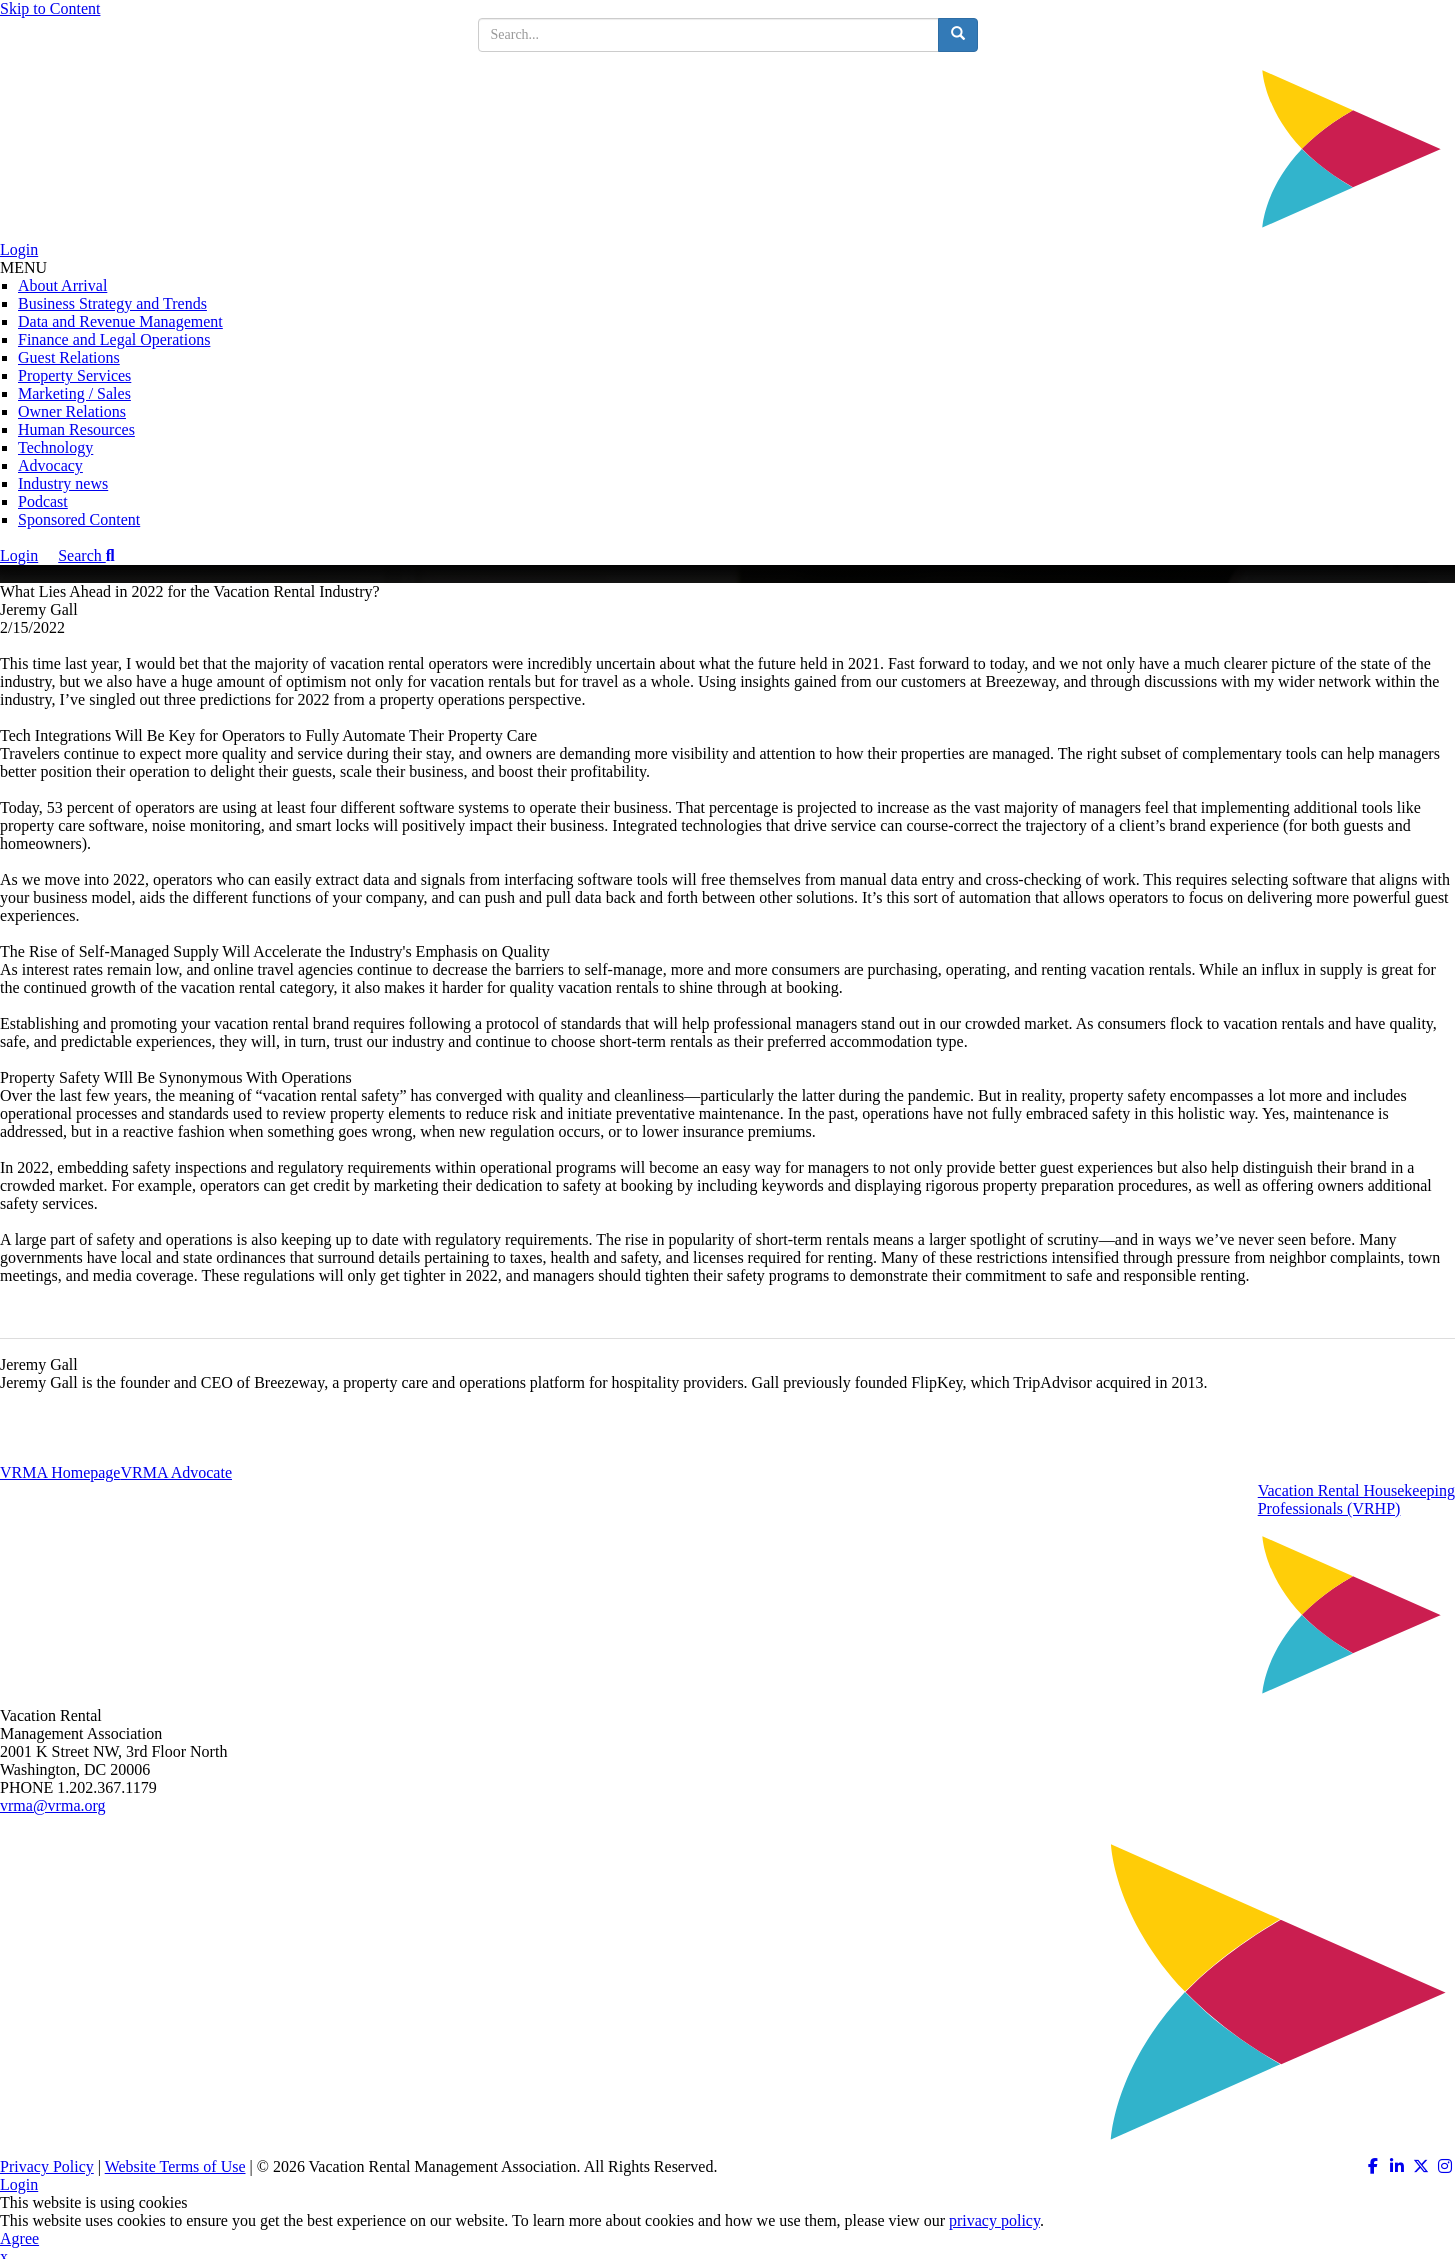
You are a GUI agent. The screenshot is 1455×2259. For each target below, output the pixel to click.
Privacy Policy (47, 2166)
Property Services (74, 375)
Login (19, 249)
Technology (55, 447)
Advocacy (50, 465)
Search (86, 555)
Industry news (63, 483)
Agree (19, 2238)
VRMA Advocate (176, 1472)
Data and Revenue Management (120, 321)
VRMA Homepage (60, 1472)
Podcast (43, 501)
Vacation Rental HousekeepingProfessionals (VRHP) (1356, 1499)
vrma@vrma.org (53, 1805)
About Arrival (62, 285)
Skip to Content (50, 8)
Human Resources (76, 429)
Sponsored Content (79, 519)
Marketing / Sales (74, 393)
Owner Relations (72, 411)
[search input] (708, 35)
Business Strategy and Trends (112, 303)
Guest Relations (69, 357)
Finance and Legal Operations (114, 339)
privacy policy (994, 2220)
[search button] (958, 35)
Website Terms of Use (175, 2166)
